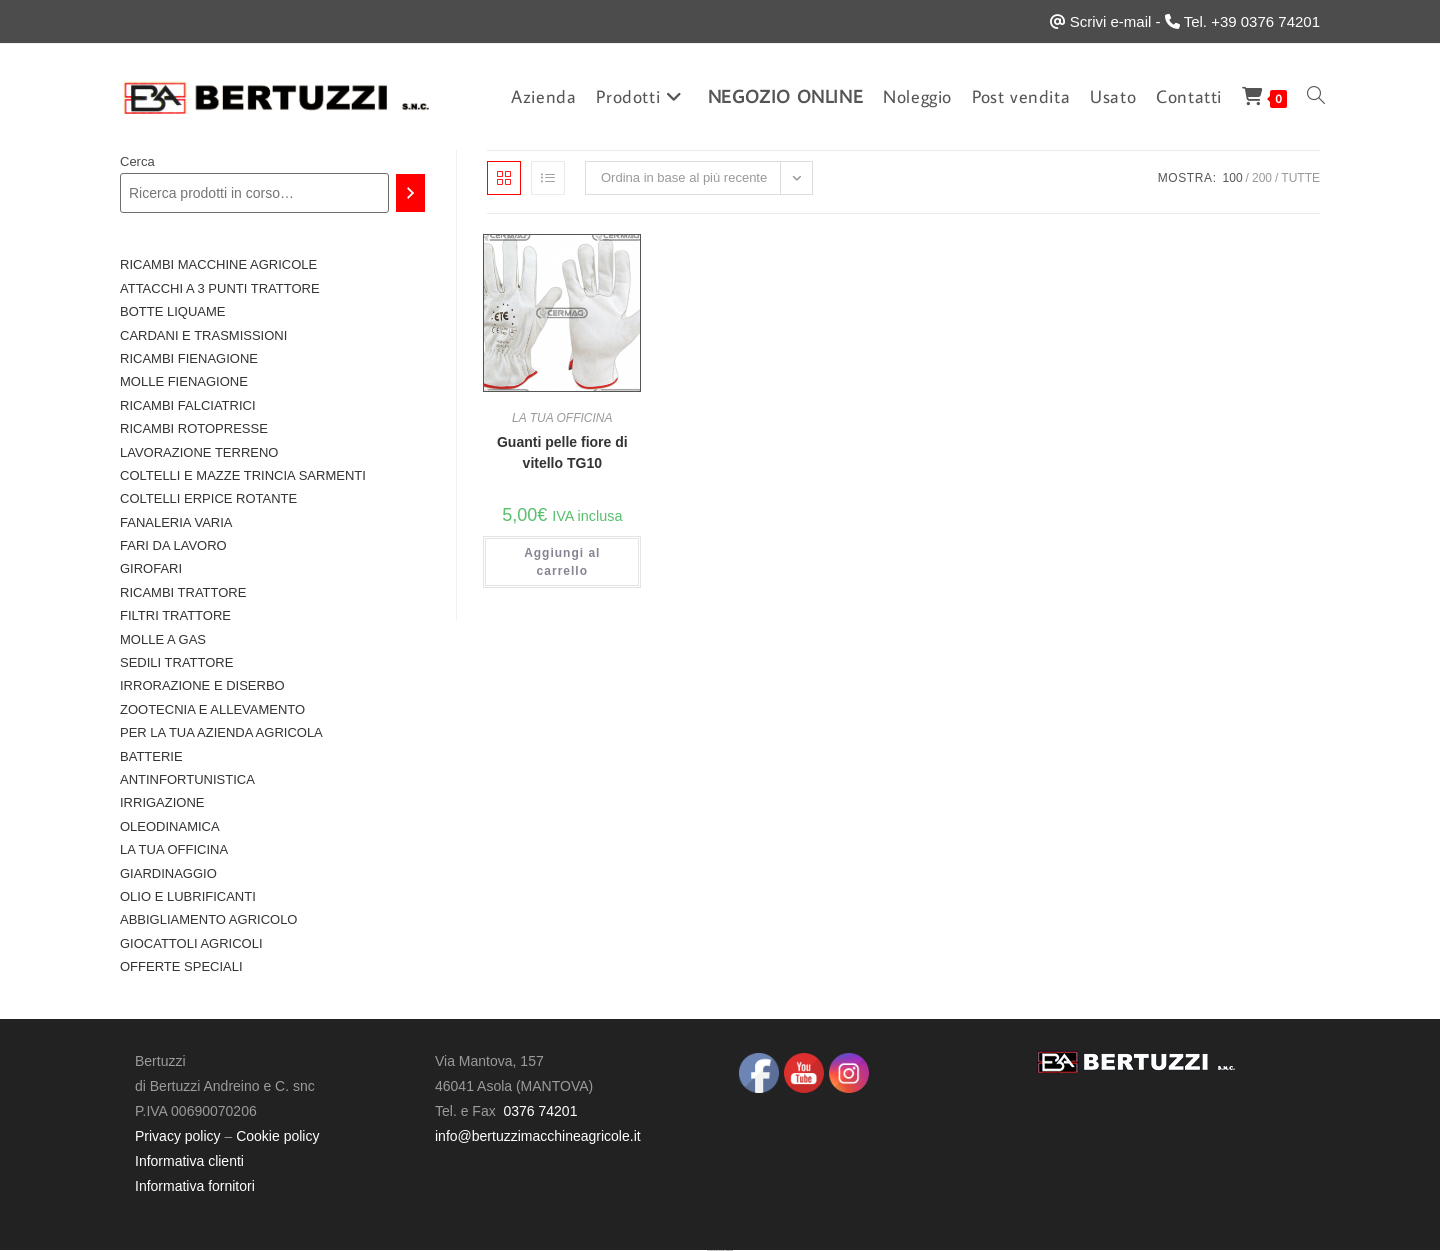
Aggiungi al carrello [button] (562, 562)
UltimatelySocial (729, 1250)
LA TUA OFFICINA (562, 418)
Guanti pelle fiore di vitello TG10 (562, 452)
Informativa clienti (189, 1161)
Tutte (1300, 178)
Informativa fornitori (195, 1186)
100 (1233, 178)
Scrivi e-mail (1111, 21)
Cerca (137, 161)
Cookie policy (277, 1136)
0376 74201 (540, 1111)
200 (1262, 178)
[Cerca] (410, 193)
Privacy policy (178, 1136)
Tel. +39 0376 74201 (1252, 21)
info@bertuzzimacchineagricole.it (538, 1136)
